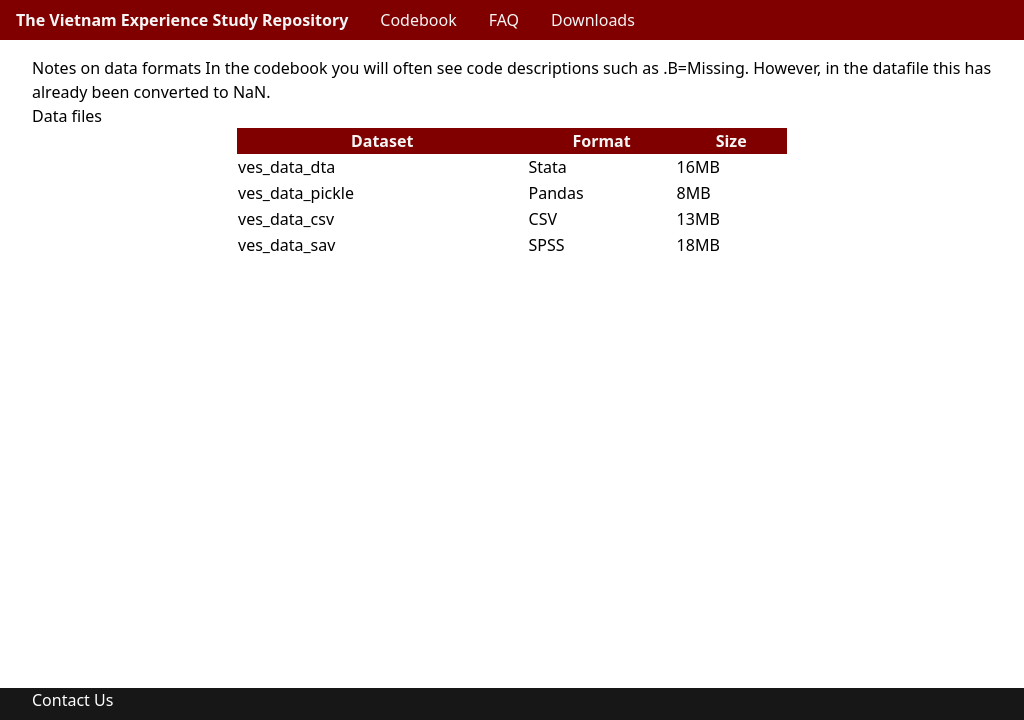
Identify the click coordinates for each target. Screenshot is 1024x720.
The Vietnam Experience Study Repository (182, 20)
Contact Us (72, 700)
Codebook (418, 20)
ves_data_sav (286, 245)
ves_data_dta (286, 167)
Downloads (593, 20)
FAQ (504, 20)
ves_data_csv (286, 219)
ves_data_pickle (296, 193)
